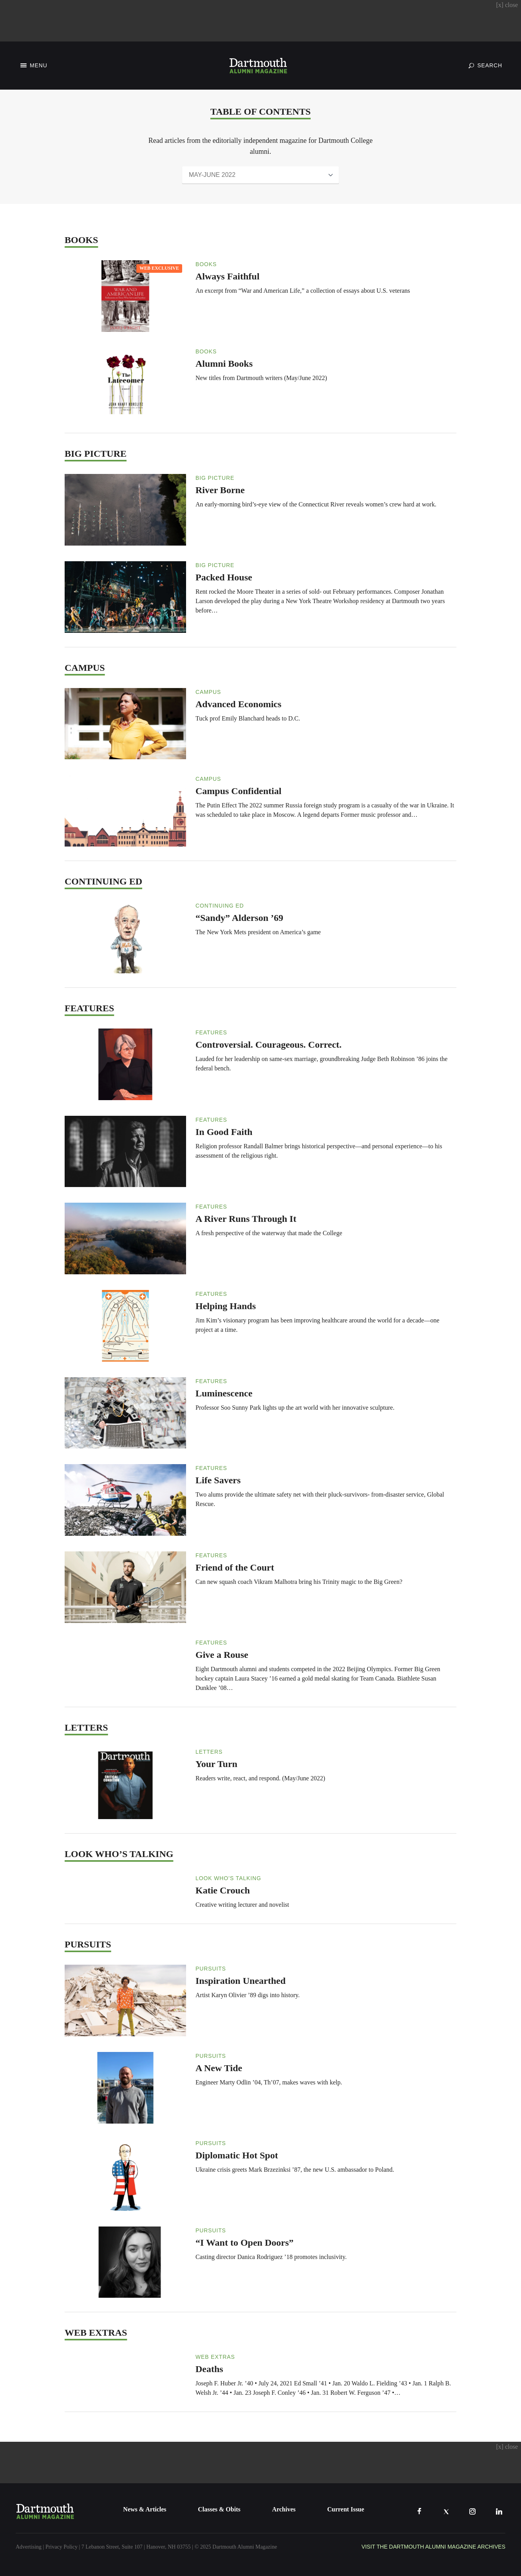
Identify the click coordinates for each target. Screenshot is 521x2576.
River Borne (220, 490)
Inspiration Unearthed (240, 1981)
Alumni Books (224, 363)
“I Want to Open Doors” (244, 2242)
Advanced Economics (238, 704)
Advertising (29, 2547)
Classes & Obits (219, 2509)
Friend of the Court (234, 1567)
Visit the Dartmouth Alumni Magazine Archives (433, 2547)
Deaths (209, 2369)
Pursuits (210, 1968)
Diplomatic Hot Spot (236, 2155)
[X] (446, 2511)
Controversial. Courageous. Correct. (268, 1044)
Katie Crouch (222, 1890)
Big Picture (214, 478)
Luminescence (223, 1393)
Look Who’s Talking (228, 1878)
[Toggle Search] (485, 65)
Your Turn (216, 1764)
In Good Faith (223, 1132)
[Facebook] (419, 2511)
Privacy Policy (61, 2547)
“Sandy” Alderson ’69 (239, 918)
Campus (208, 692)
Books (206, 264)
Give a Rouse (221, 1655)
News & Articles (144, 2509)
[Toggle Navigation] (33, 65)
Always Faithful (227, 276)
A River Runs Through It (245, 1219)
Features (211, 1032)
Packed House (223, 577)
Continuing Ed (219, 906)
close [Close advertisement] (507, 5)
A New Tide (218, 2068)
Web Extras (215, 2357)
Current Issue (345, 2509)
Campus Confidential (238, 791)
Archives (283, 2509)
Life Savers (218, 1480)
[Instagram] (472, 2511)
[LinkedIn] (499, 2511)
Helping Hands (225, 1306)
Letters (209, 1752)
